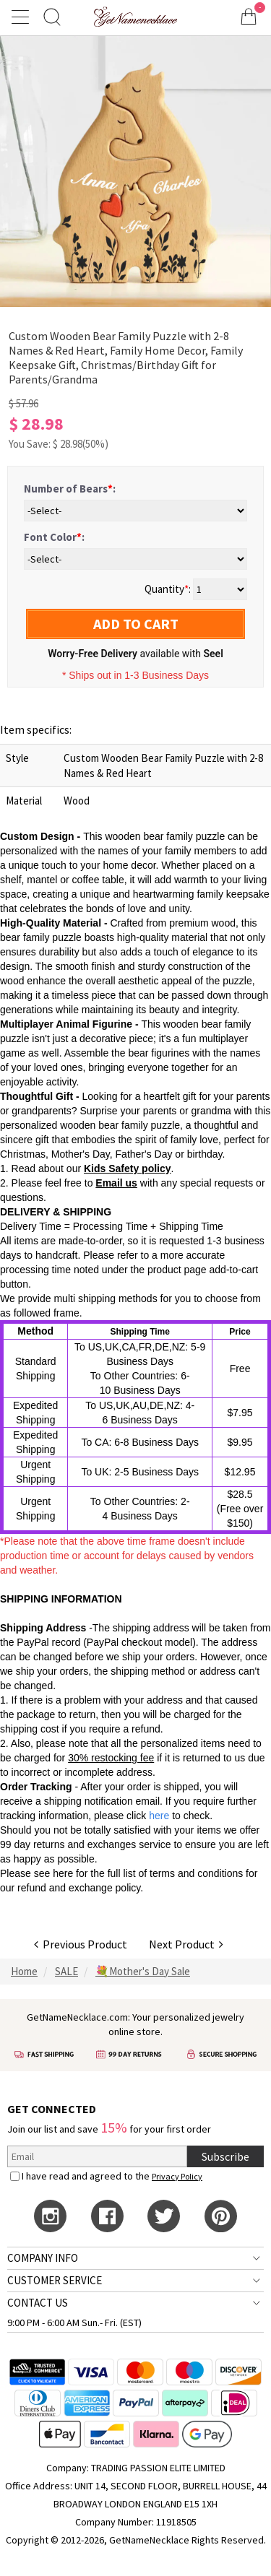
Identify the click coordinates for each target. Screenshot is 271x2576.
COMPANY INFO (42, 2258)
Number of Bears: (70, 488)
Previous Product (80, 1944)
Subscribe (225, 2156)
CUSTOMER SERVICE (54, 2280)
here (63, 1873)
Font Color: (54, 537)
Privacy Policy (177, 2176)
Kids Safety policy (127, 1168)
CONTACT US (37, 2303)
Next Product (186, 1944)
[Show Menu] (22, 16)
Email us (116, 1183)
